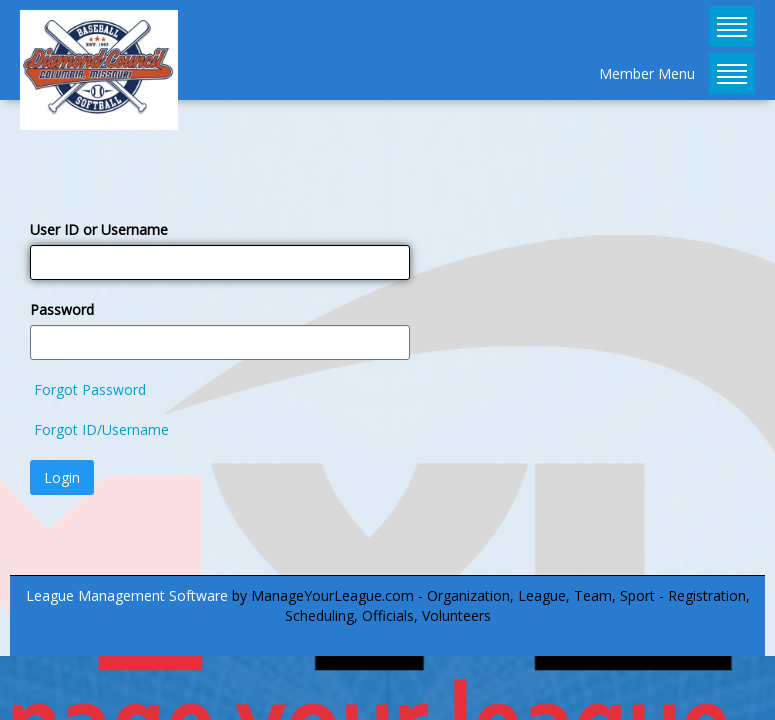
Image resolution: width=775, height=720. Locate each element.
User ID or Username (99, 229)
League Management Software (127, 595)
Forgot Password (90, 389)
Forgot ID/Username (101, 429)
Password (62, 309)
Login (62, 477)
